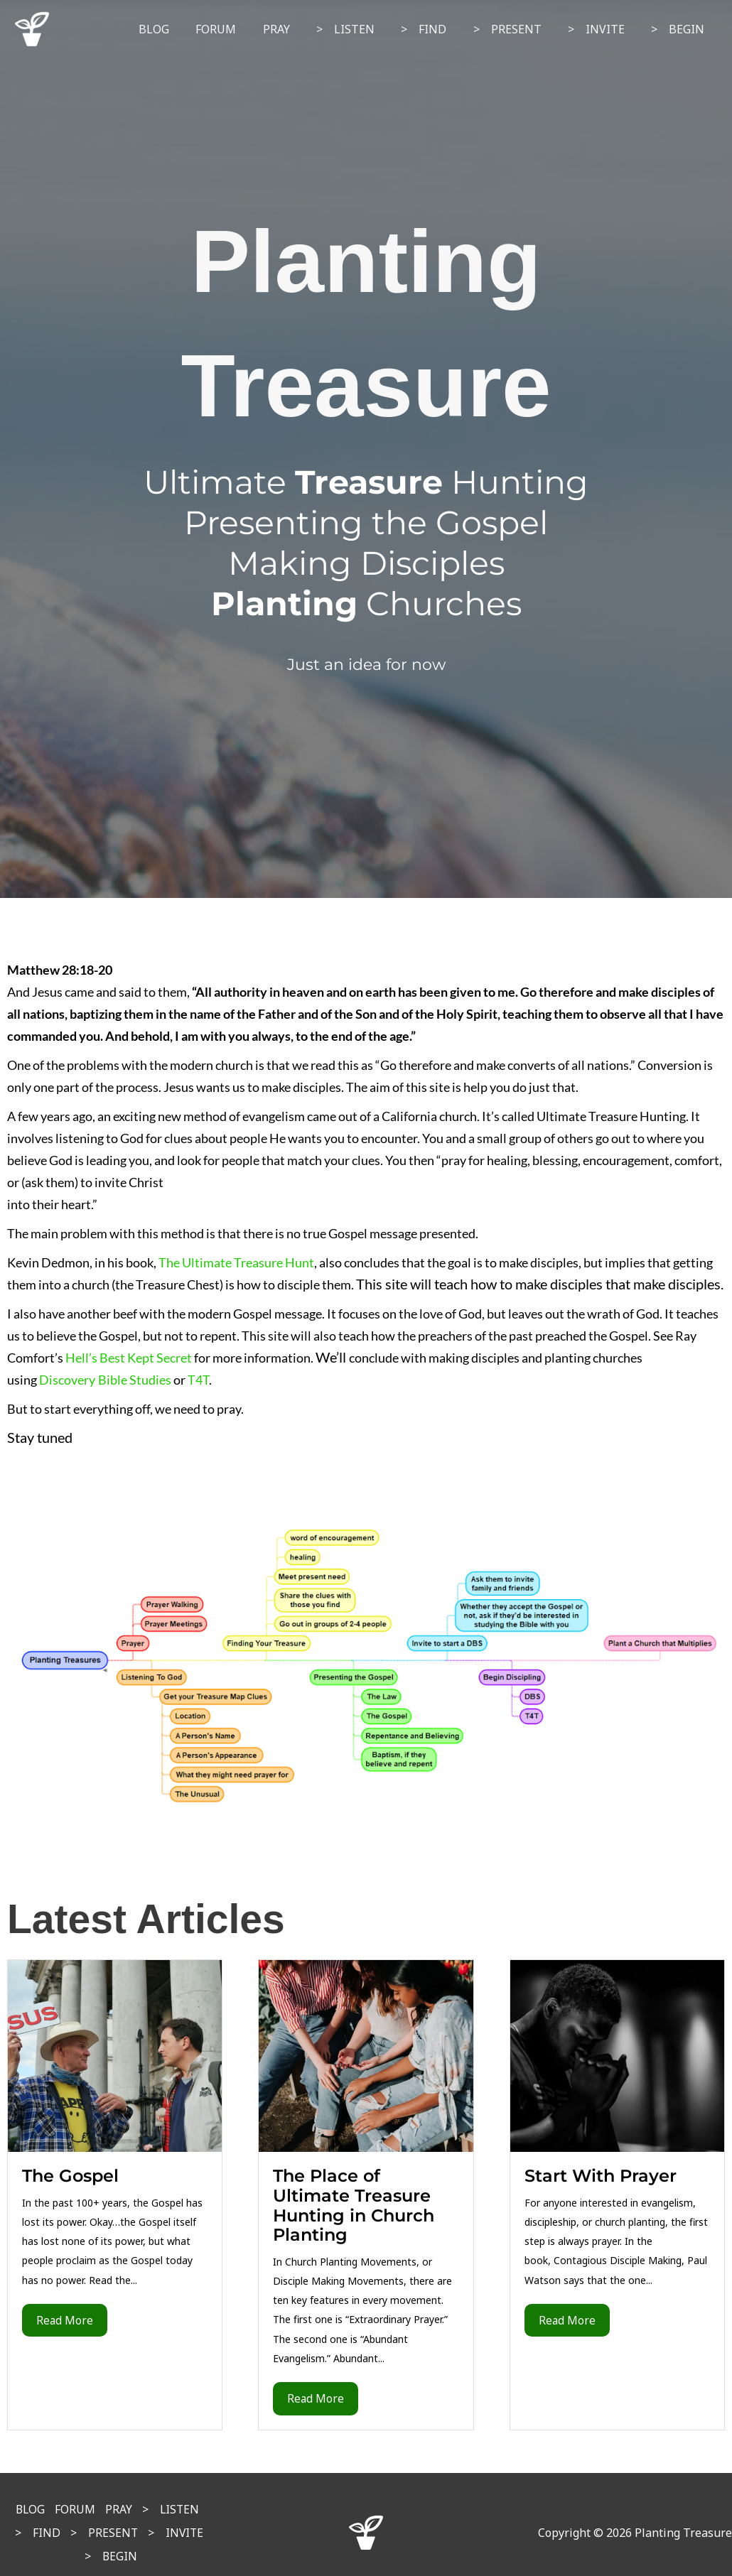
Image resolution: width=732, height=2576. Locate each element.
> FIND (437, 29)
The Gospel (70, 2175)
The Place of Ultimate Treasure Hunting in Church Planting (353, 2204)
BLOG (182, 29)
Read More (65, 2319)
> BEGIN (679, 29)
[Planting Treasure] (32, 28)
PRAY (297, 29)
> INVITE (602, 29)
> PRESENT (517, 29)
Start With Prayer (600, 2175)
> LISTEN (362, 29)
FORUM (240, 29)
